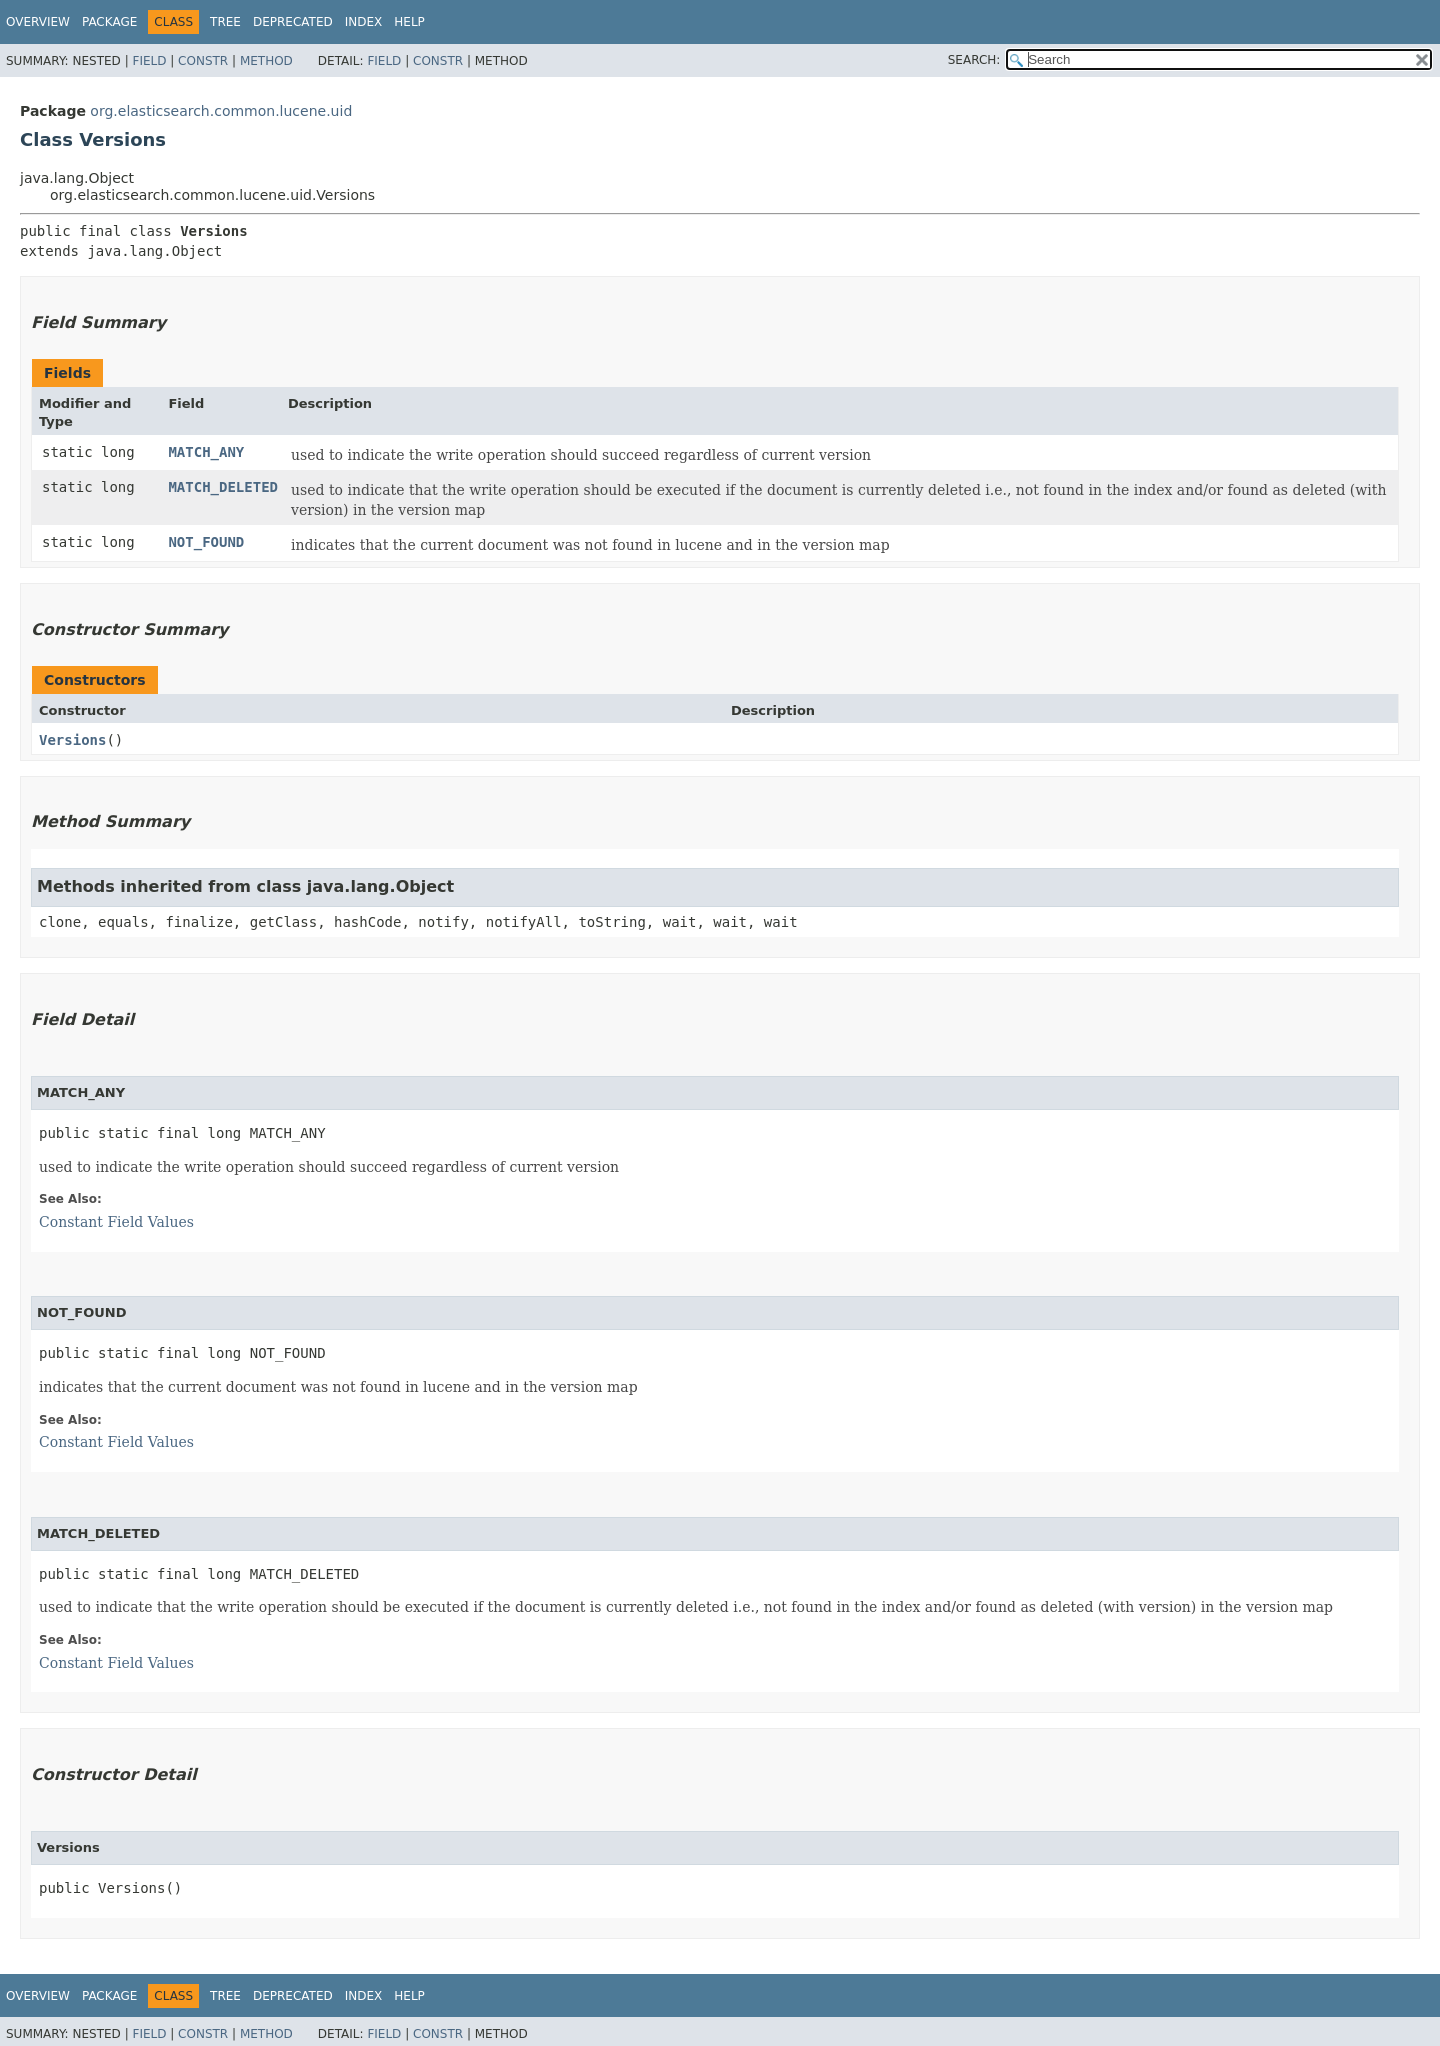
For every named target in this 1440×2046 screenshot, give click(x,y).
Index (364, 22)
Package (109, 22)
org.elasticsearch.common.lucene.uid (221, 111)
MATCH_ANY (206, 452)
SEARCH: (974, 60)
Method (266, 61)
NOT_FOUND (206, 542)
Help (409, 22)
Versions (72, 740)
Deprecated (293, 22)
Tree (225, 22)
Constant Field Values (116, 1222)
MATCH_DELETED (223, 487)
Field (149, 61)
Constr (203, 61)
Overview (38, 22)
